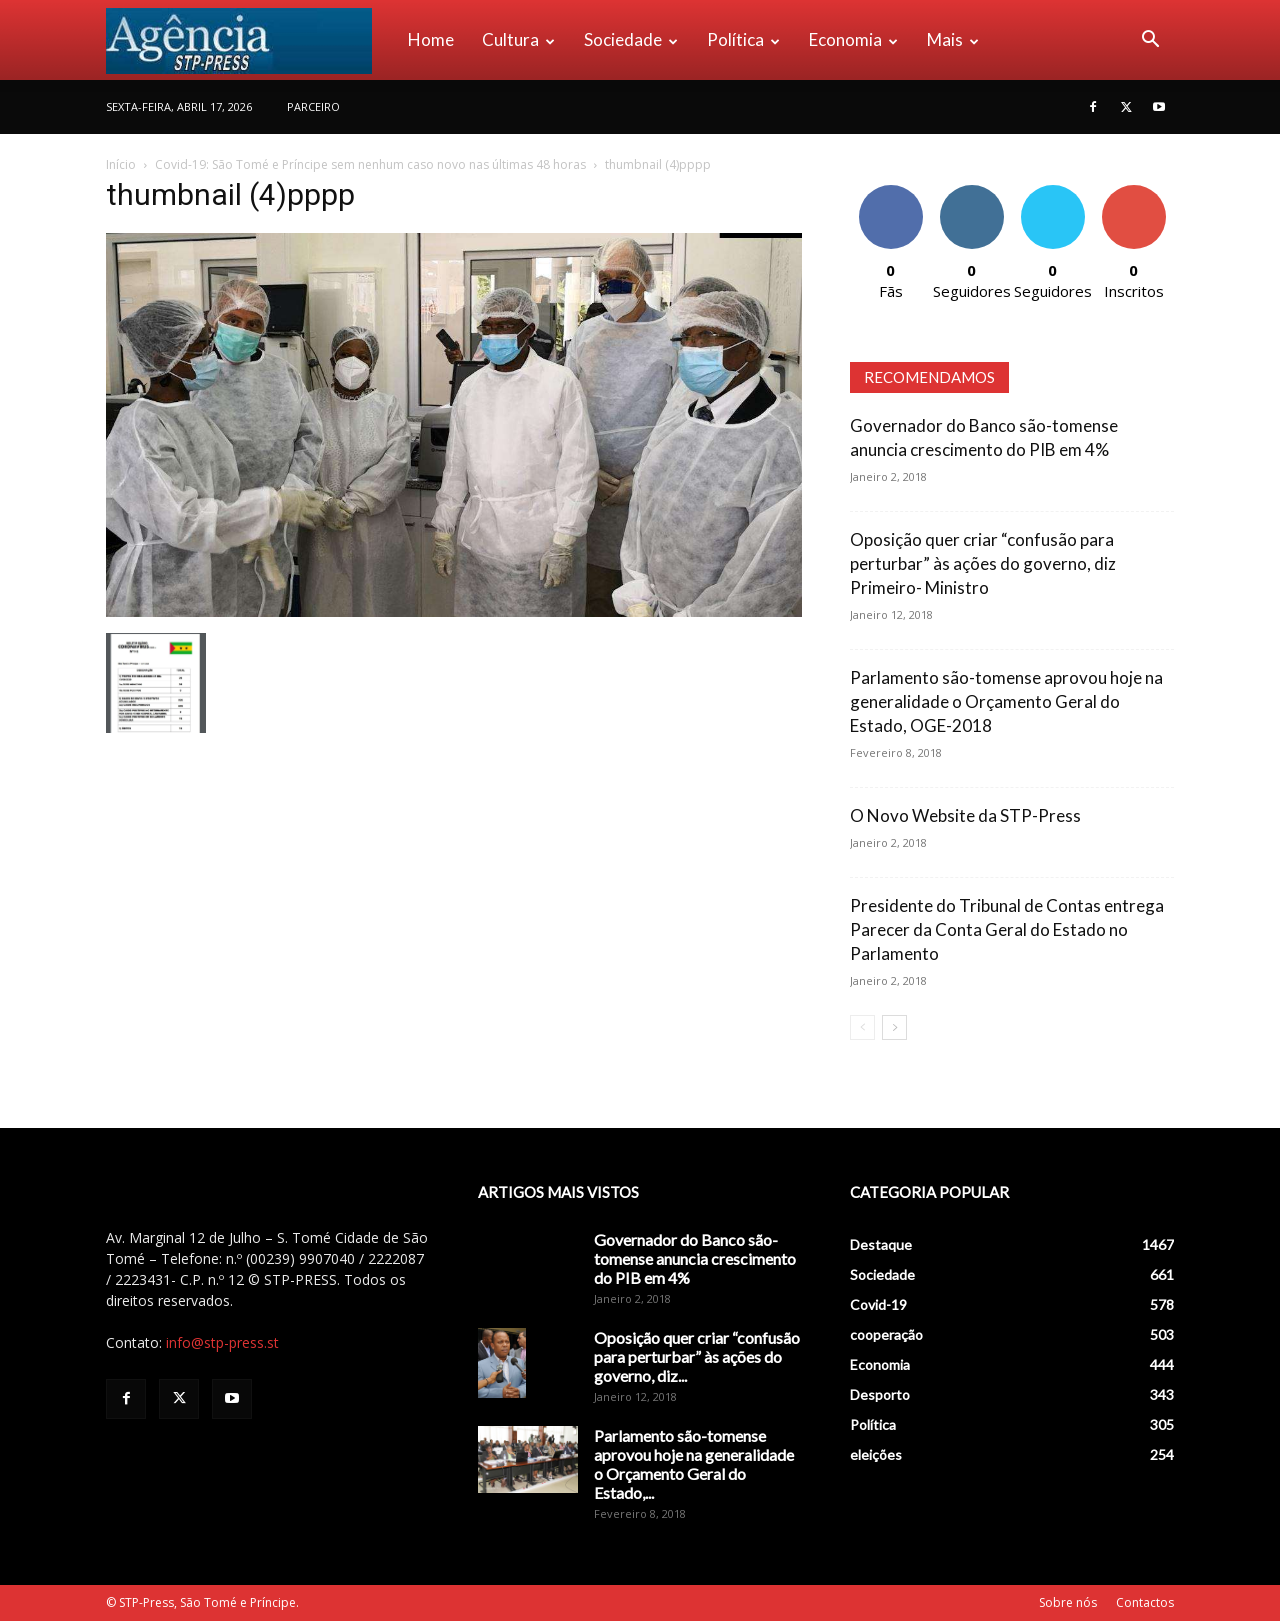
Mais (953, 39)
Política (743, 39)
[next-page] (894, 1027)
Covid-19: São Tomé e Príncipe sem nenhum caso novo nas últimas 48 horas (370, 164)
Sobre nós (1068, 1602)
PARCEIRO (313, 106)
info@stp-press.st (222, 1342)
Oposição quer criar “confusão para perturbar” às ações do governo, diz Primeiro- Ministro (983, 563)
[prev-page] (862, 1027)
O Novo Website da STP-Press (965, 815)
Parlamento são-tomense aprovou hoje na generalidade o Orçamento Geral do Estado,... (694, 1464)
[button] (1150, 41)
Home (431, 39)
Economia (853, 39)
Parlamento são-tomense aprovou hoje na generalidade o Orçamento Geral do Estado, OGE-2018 (1006, 701)
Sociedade (631, 39)
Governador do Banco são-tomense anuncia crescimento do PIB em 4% (695, 1258)
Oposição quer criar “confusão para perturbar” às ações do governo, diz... (697, 1356)
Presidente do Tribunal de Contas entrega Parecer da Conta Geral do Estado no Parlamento (1007, 929)
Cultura (518, 39)
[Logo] (250, 40)
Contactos (1145, 1602)
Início (121, 164)
